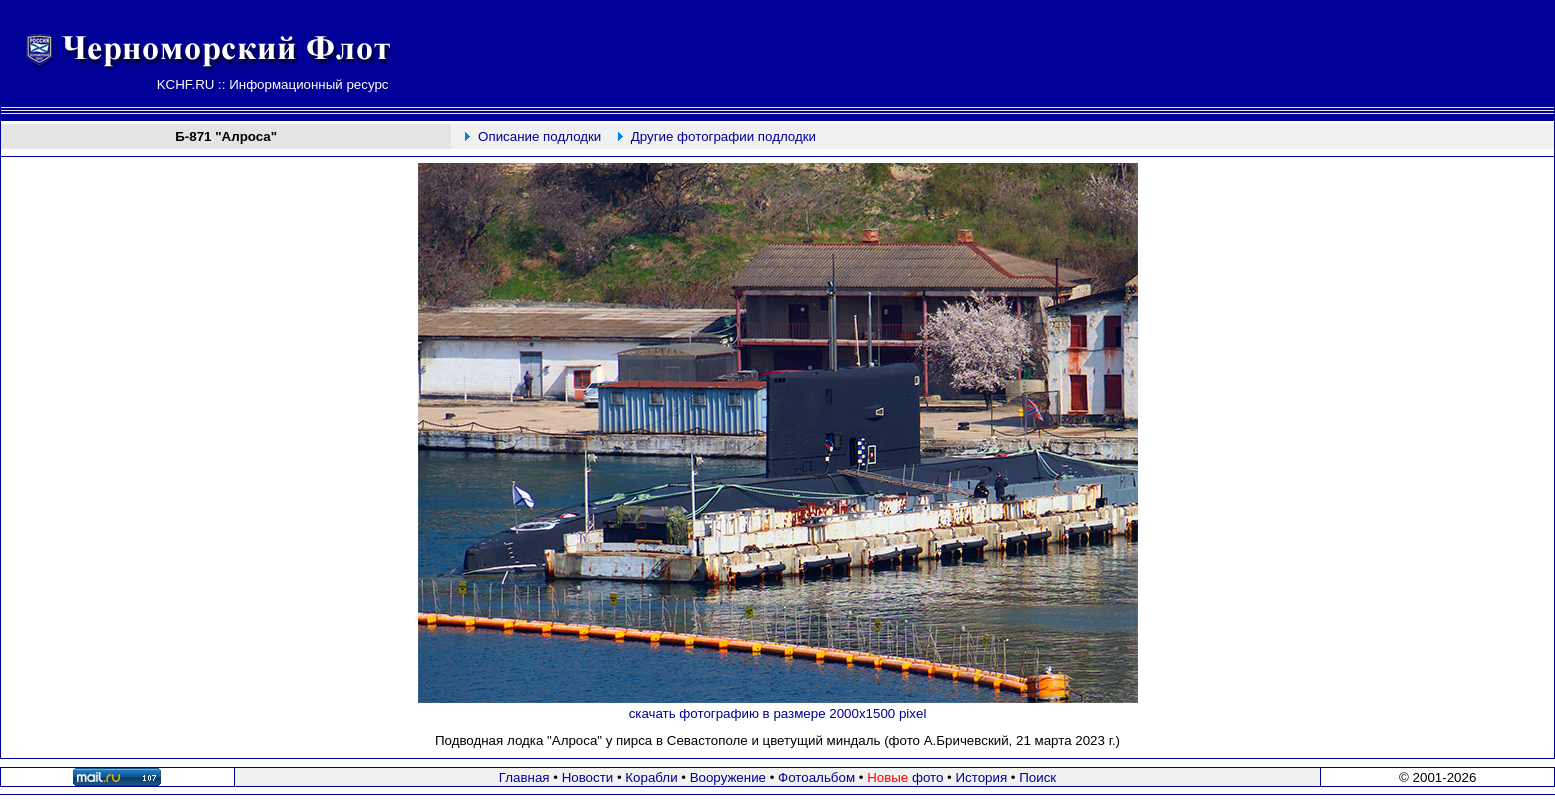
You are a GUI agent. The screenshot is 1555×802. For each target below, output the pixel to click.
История (981, 777)
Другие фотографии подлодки (723, 136)
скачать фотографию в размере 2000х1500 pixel (778, 713)
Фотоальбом (816, 777)
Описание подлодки (539, 136)
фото (905, 777)
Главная (524, 777)
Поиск (1037, 777)
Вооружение (728, 777)
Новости (588, 777)
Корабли (651, 777)
